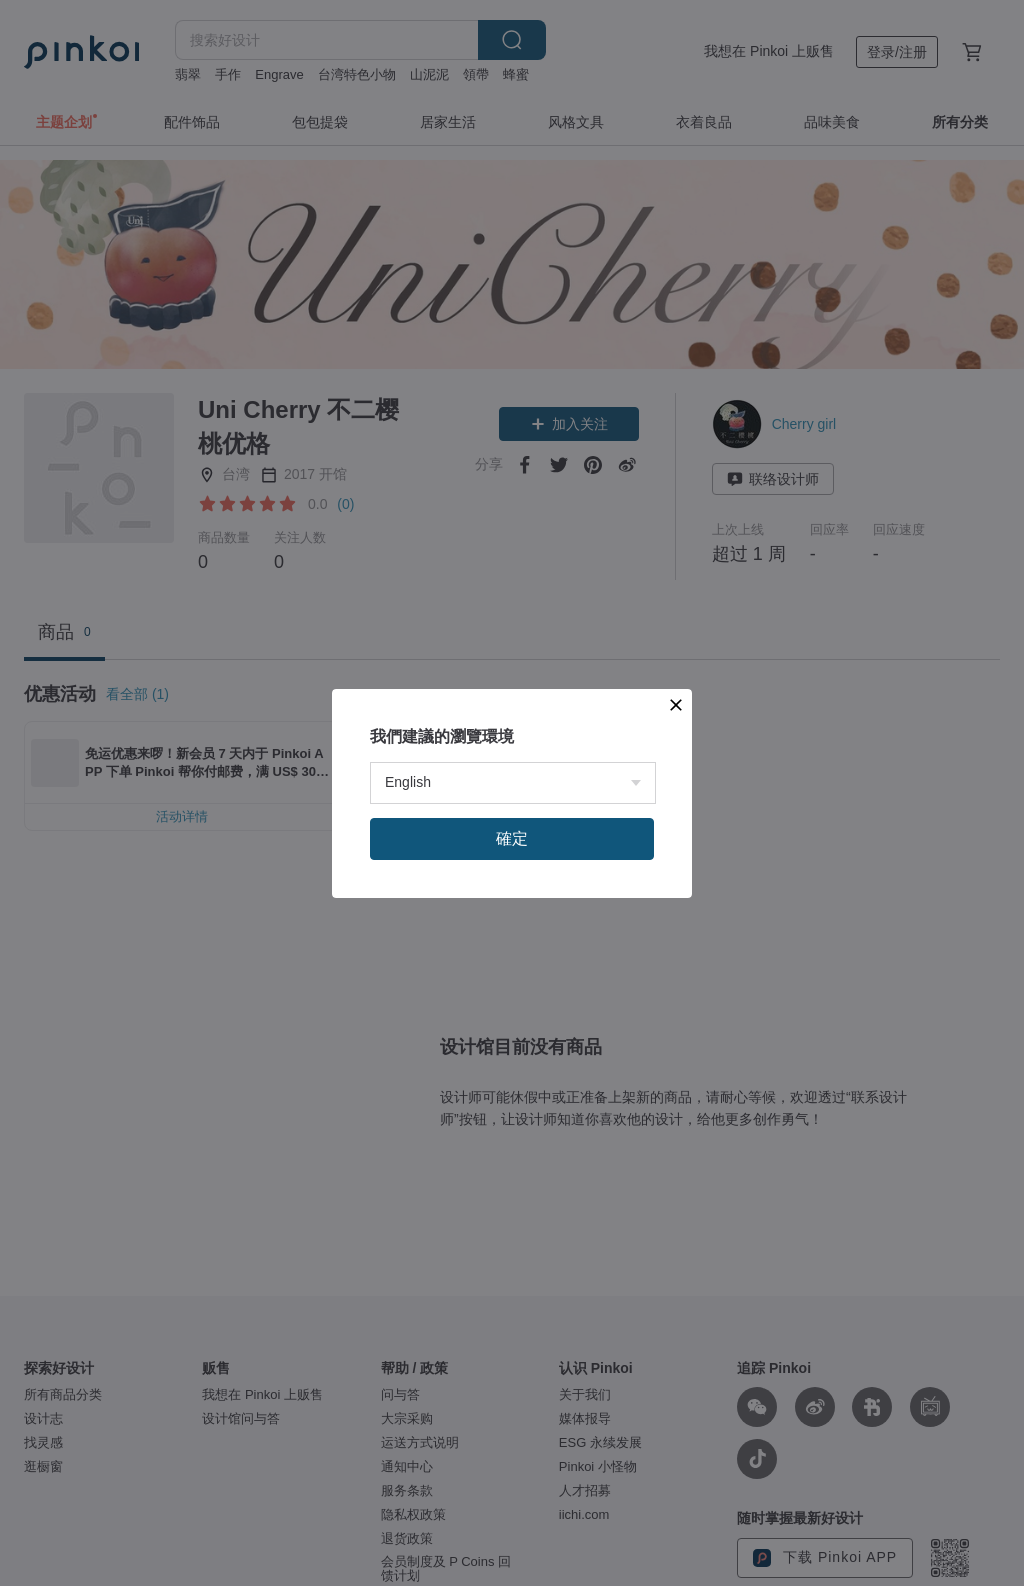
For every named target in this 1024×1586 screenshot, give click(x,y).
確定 (512, 838)
